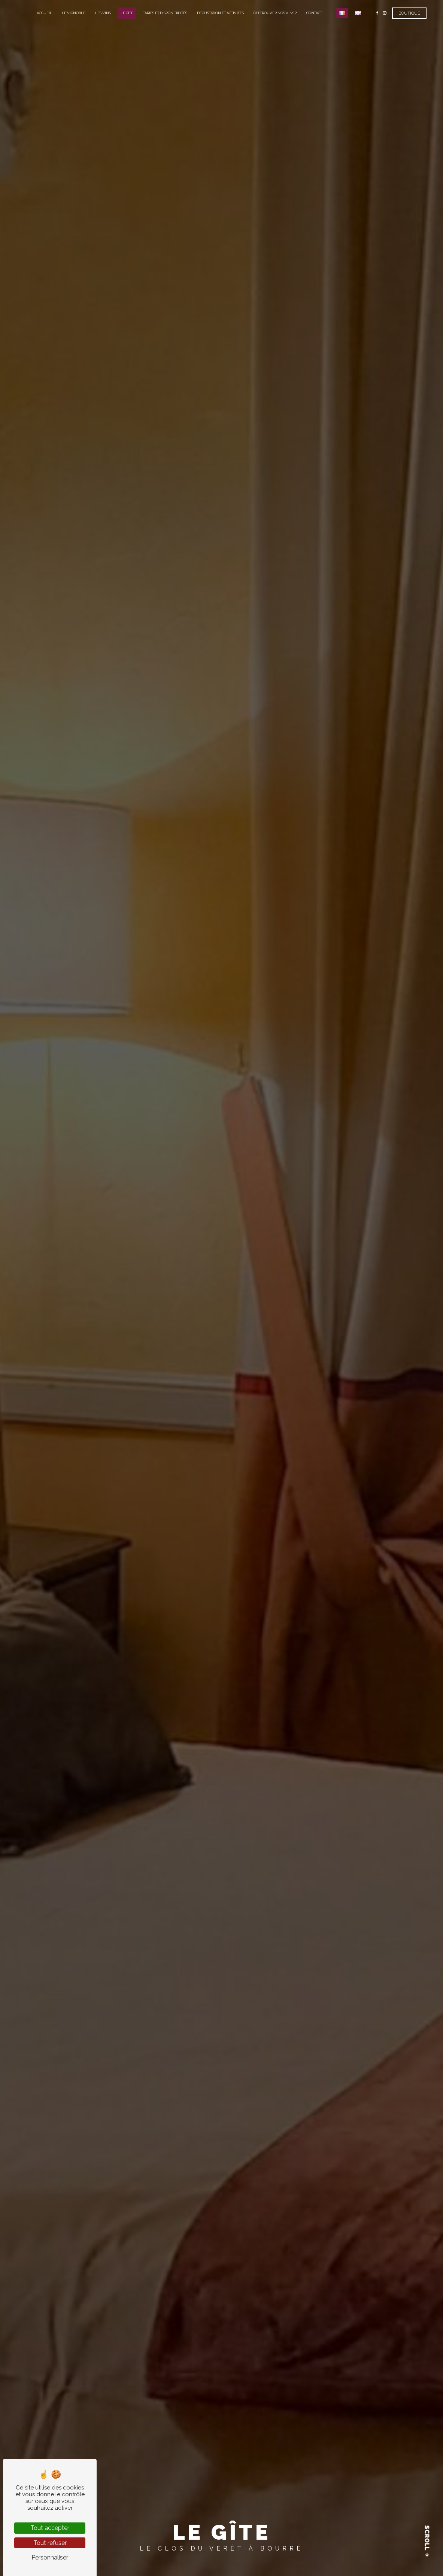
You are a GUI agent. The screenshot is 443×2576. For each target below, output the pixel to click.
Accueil (44, 13)
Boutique (409, 13)
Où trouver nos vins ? (275, 13)
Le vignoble (73, 13)
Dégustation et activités (220, 13)
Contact (314, 13)
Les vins (103, 13)
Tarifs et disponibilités (165, 13)
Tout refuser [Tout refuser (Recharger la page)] (50, 2542)
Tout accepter (49, 2527)
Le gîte (127, 13)
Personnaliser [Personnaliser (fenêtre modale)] (49, 2557)
